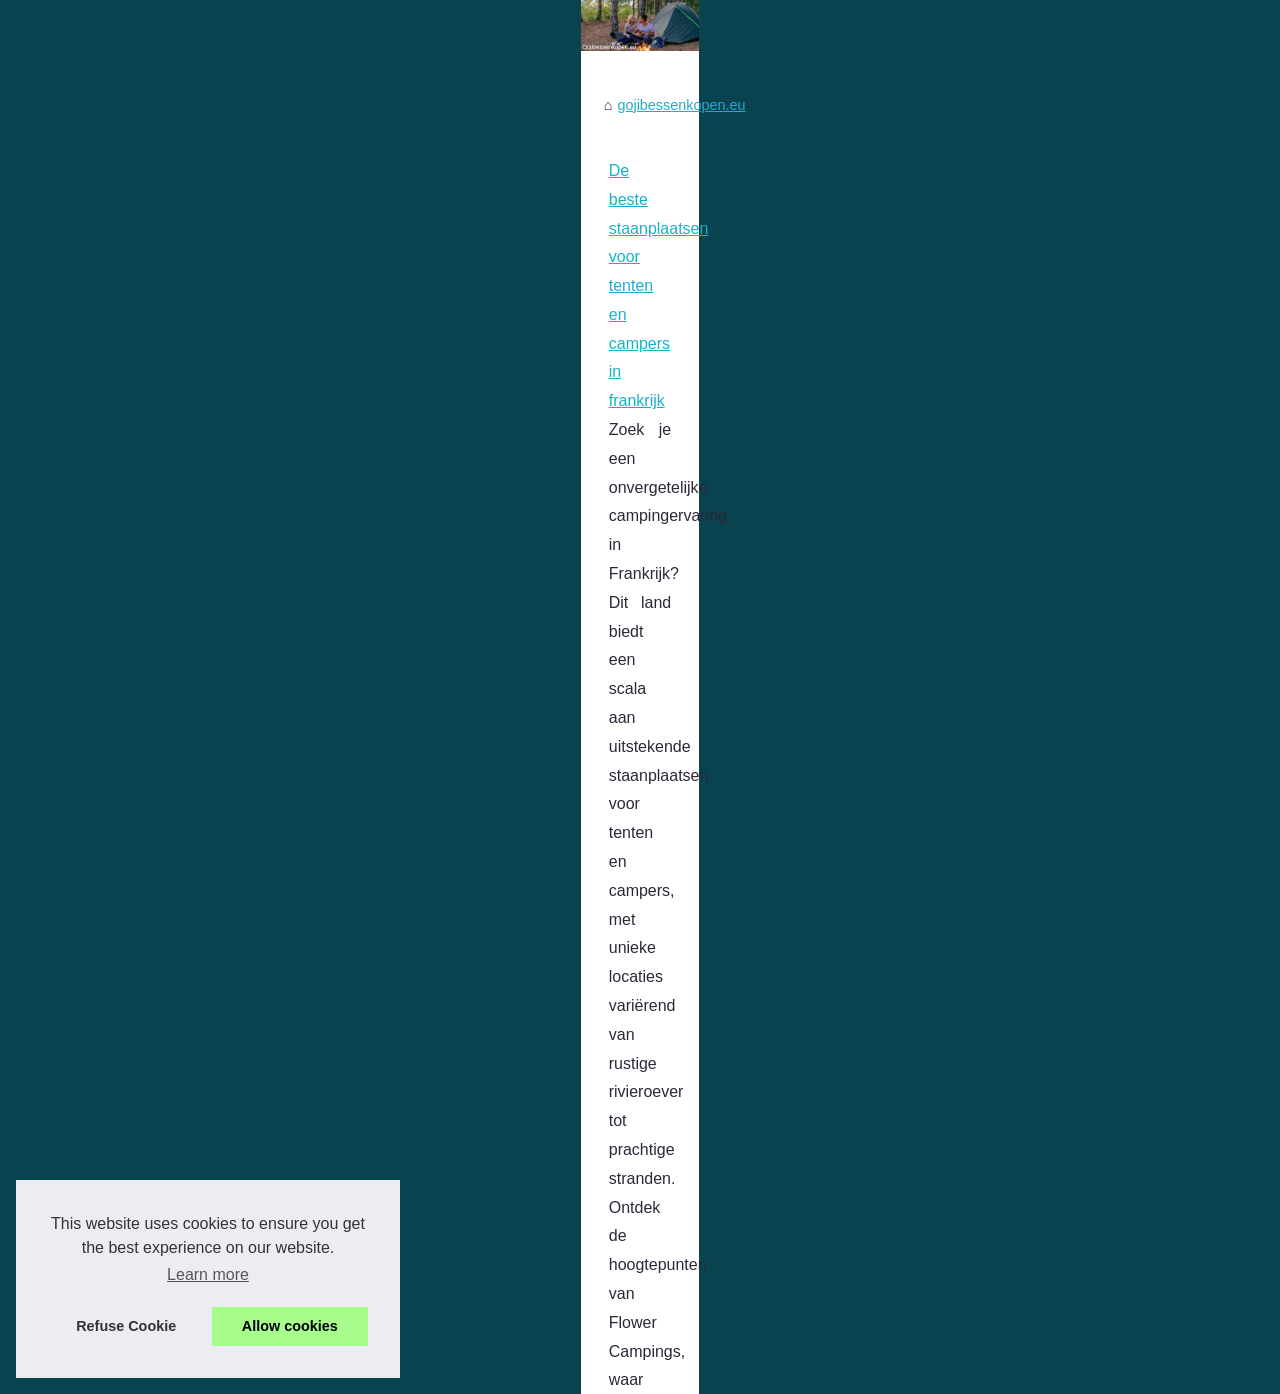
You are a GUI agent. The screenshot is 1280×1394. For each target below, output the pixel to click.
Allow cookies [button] (290, 1326)
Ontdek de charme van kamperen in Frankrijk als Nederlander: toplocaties (311, 1153)
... (60, 771)
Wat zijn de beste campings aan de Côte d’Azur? (222, 861)
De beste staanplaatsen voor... (1062, 647)
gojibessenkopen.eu (123, 562)
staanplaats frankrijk (853, 743)
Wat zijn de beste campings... (1058, 692)
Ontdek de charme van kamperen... (1078, 736)
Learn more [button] (208, 1274)
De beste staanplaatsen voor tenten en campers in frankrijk (259, 627)
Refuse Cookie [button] (126, 1326)
